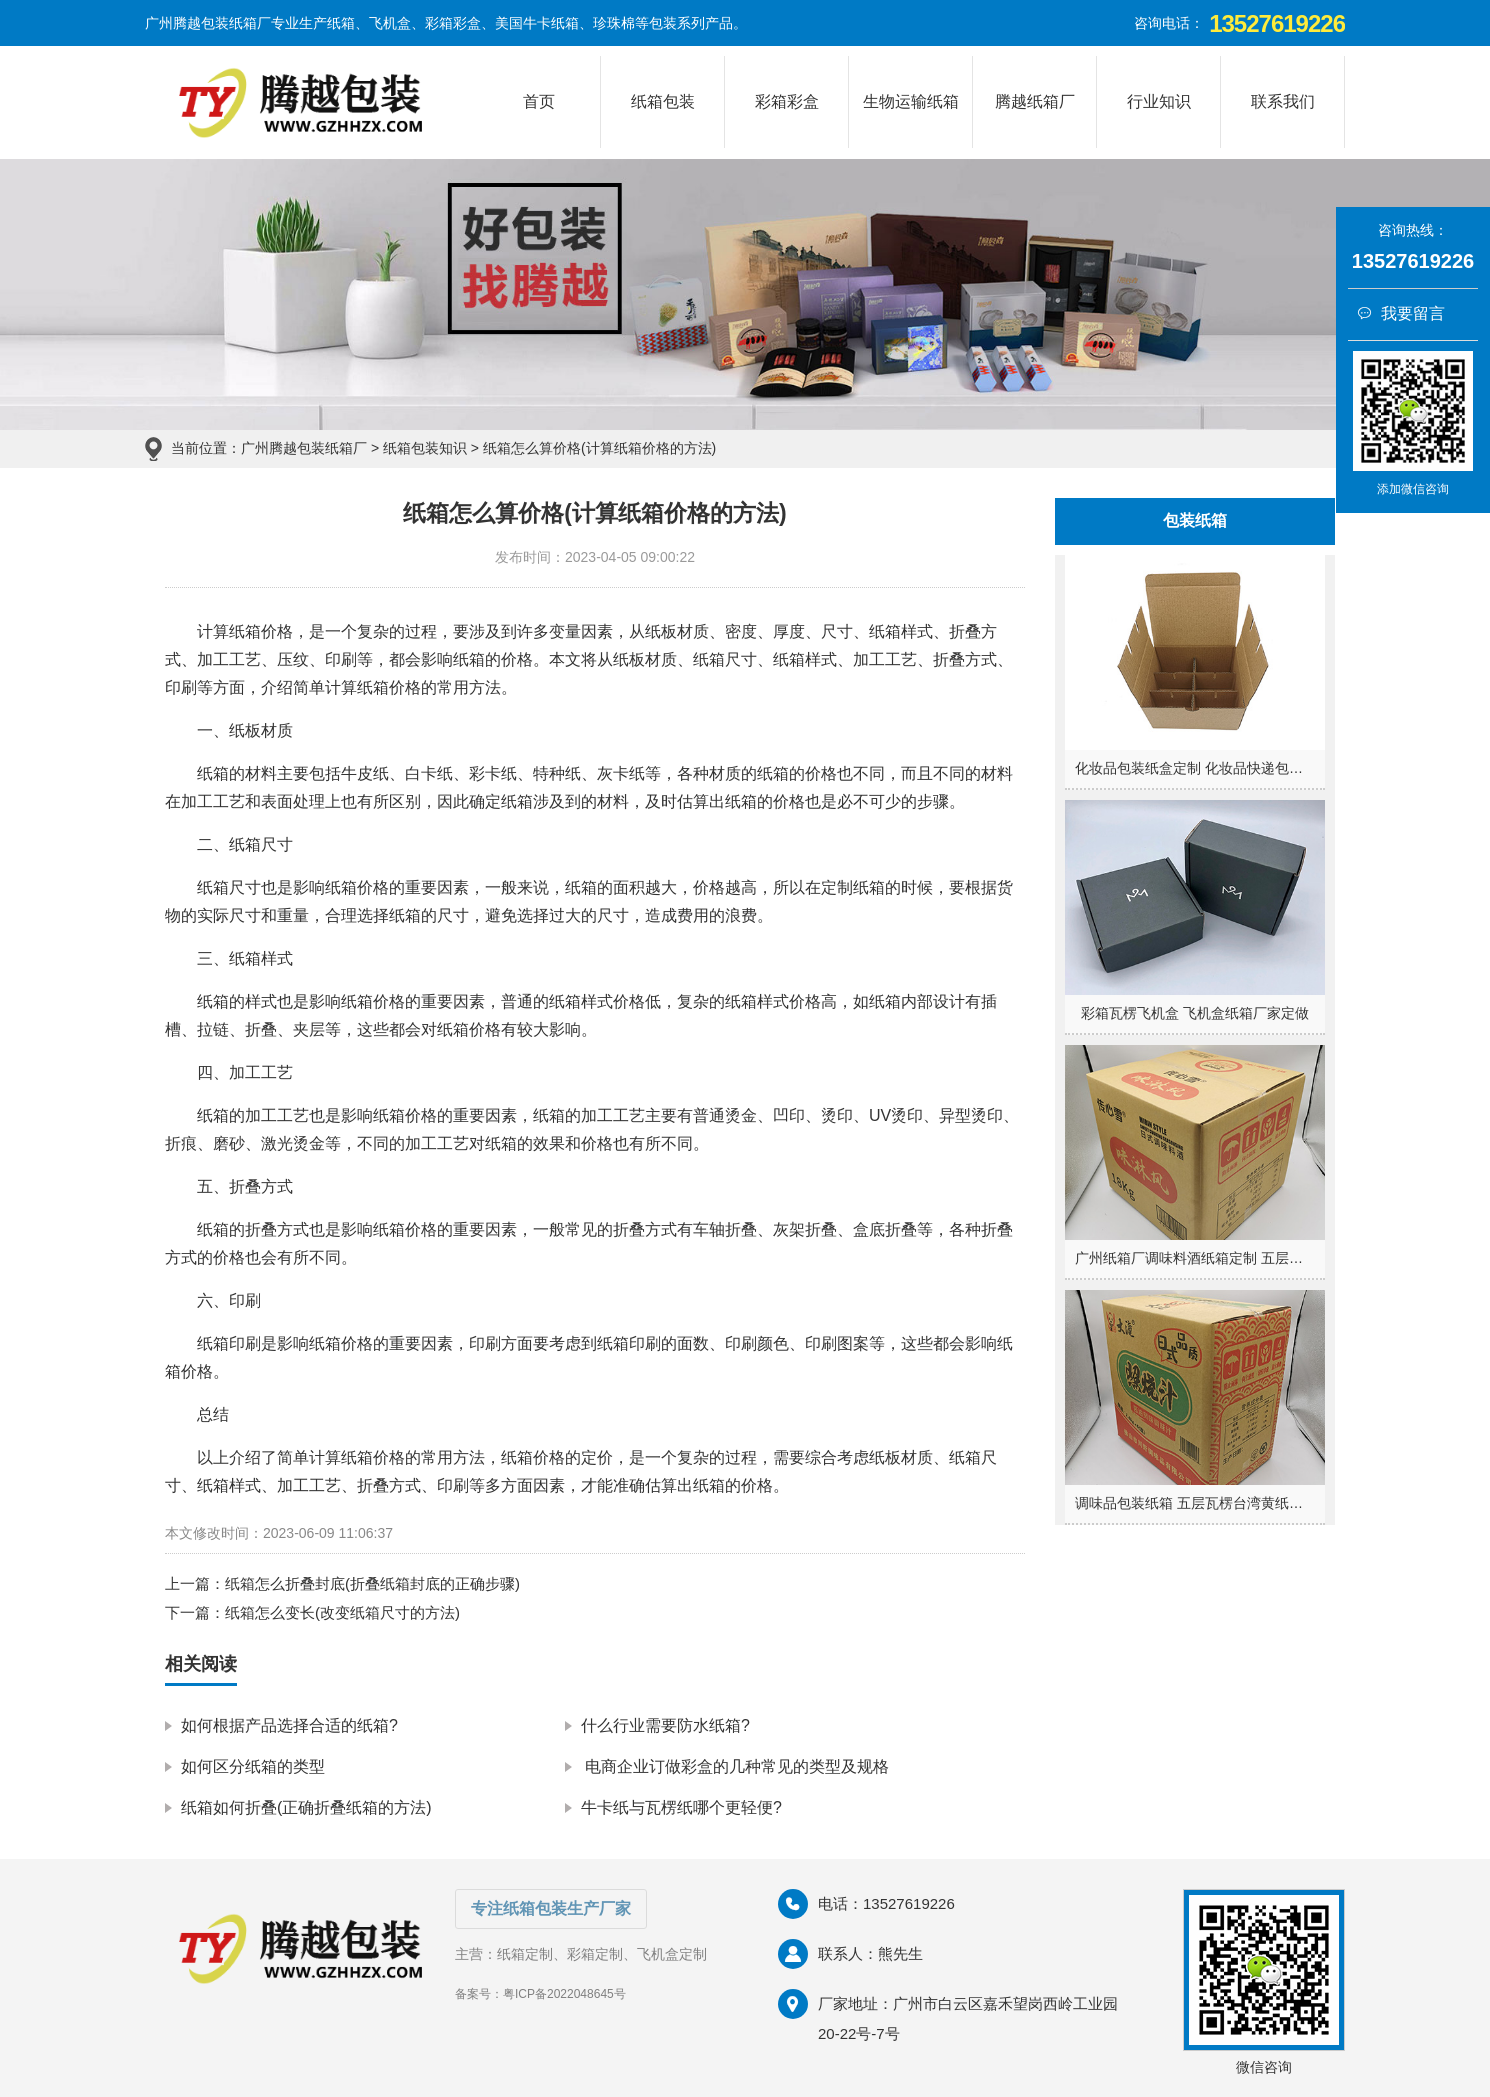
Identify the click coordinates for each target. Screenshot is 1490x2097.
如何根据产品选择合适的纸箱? (289, 1725)
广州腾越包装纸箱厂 (304, 448)
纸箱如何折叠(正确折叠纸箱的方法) (306, 1807)
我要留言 (1400, 313)
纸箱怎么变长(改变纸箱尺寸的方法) (342, 1612)
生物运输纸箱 (911, 101)
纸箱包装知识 (425, 448)
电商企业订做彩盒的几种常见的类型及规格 (735, 1766)
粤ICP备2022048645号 (564, 1994)
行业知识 (1159, 101)
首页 (539, 101)
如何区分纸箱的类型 (253, 1766)
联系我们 (1283, 101)
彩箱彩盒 (787, 101)
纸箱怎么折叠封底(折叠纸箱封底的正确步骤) (372, 1583)
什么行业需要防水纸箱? (665, 1725)
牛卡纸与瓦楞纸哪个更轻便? (681, 1807)
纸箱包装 (663, 101)
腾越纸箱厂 (1035, 101)
